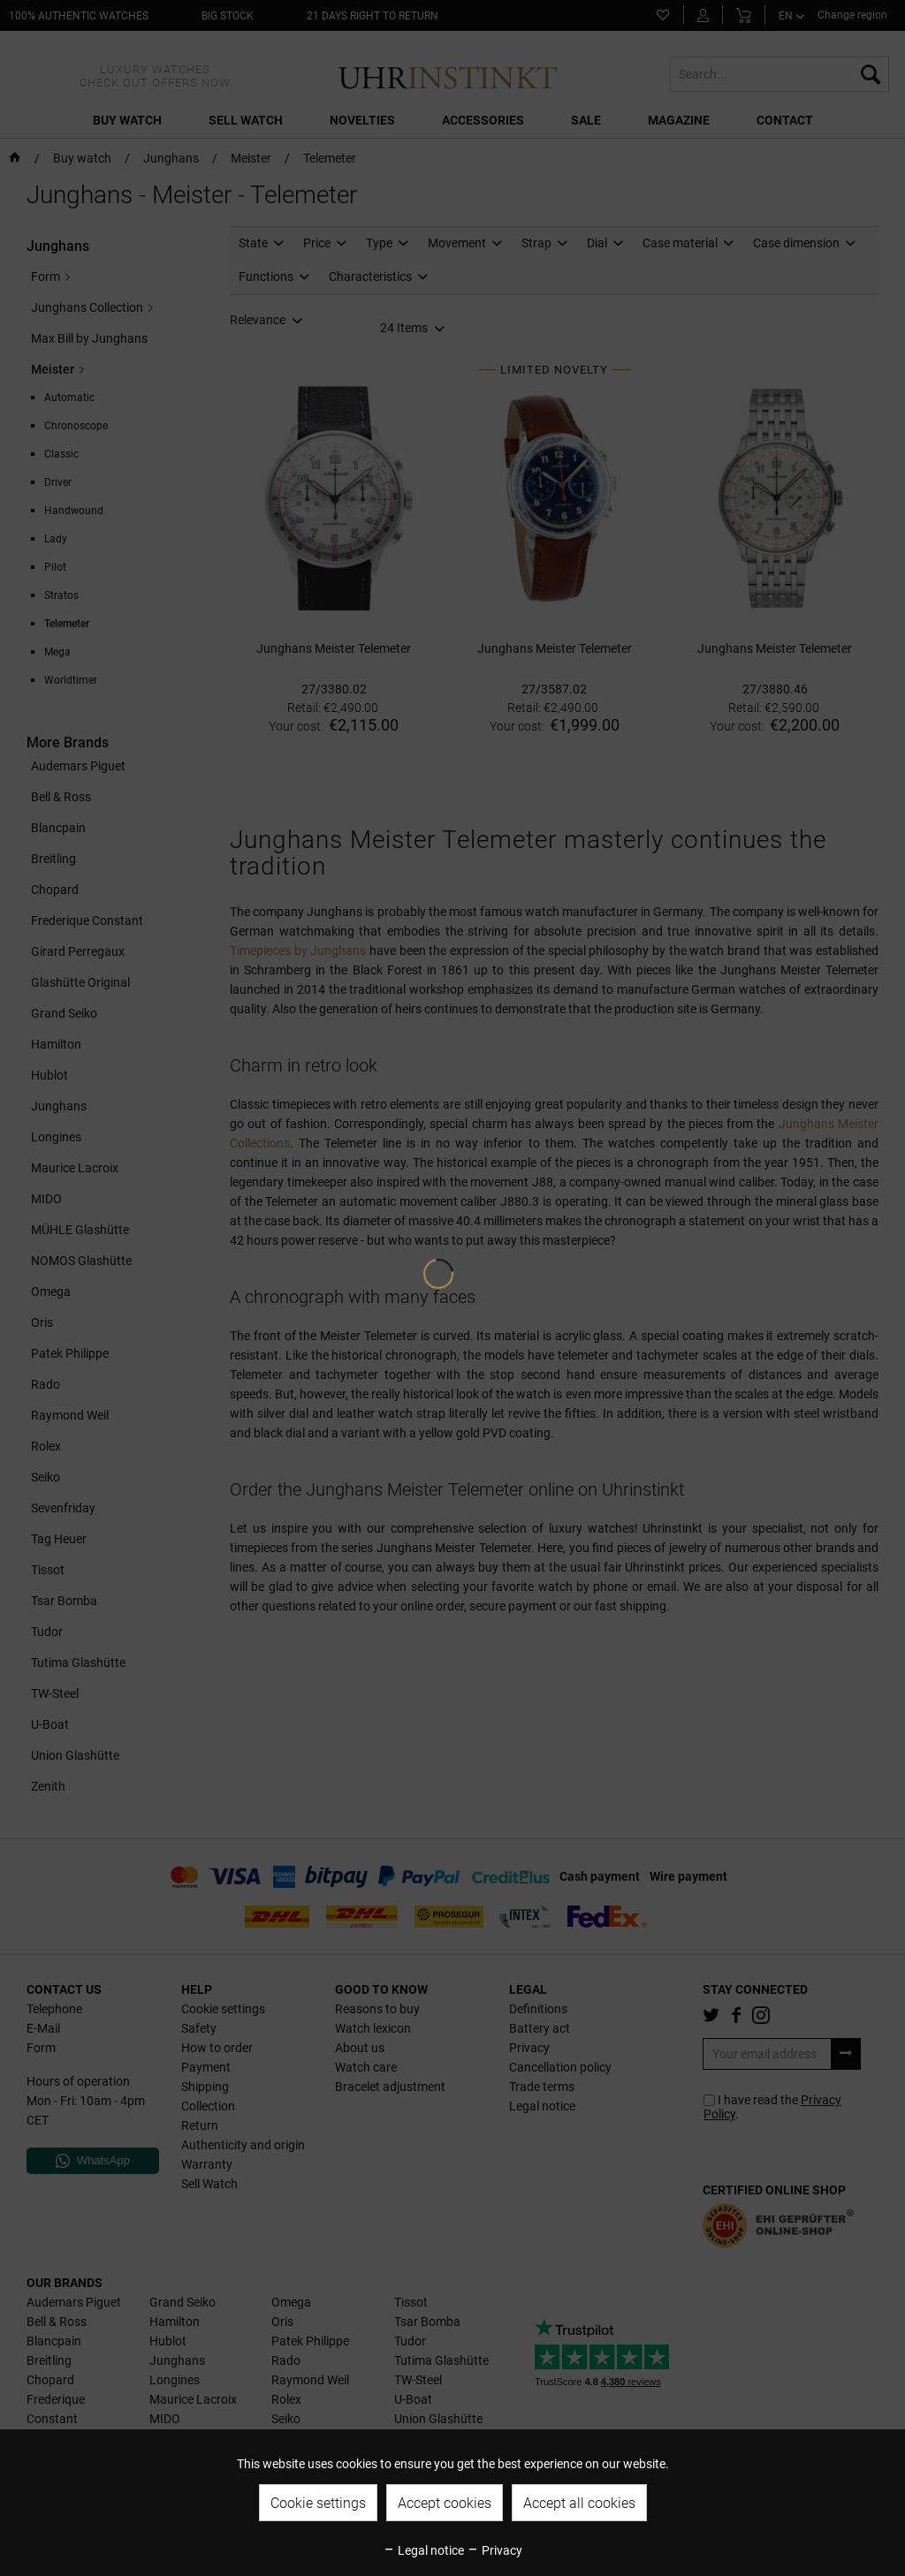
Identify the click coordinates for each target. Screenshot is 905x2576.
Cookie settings (318, 2503)
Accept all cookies (579, 2503)
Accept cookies (444, 2503)
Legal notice (423, 2550)
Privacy (494, 2550)
